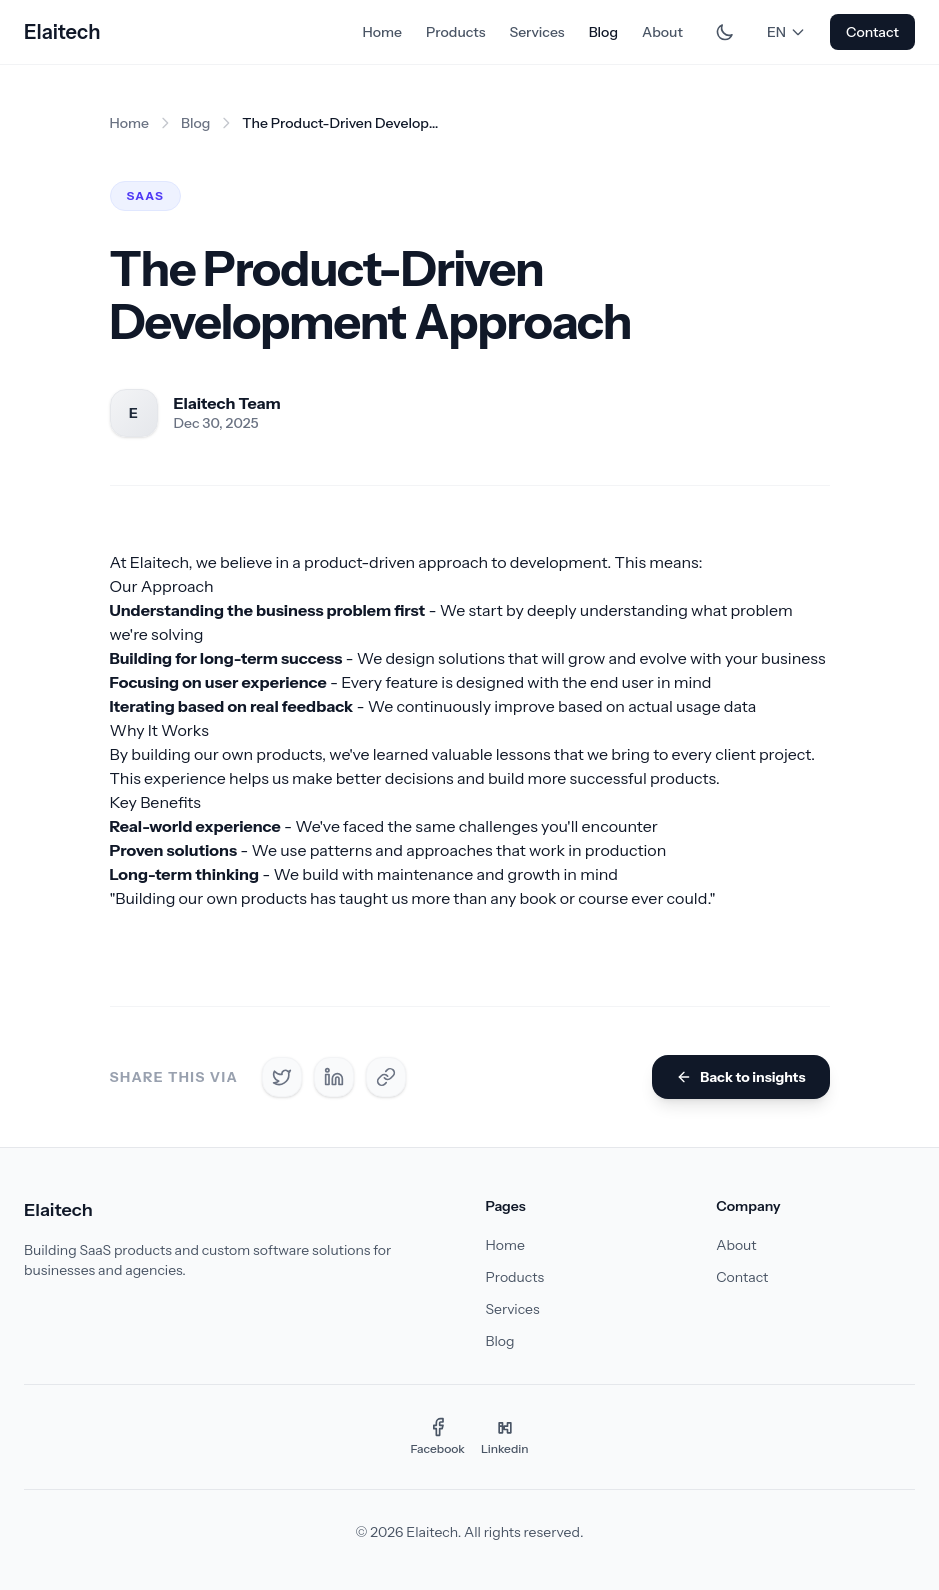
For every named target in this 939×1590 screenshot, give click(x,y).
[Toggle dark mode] (725, 32)
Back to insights (740, 1077)
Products (456, 32)
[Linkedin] (505, 1437)
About (662, 32)
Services (536, 32)
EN (786, 32)
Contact (872, 32)
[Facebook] (437, 1437)
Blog (603, 32)
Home (381, 32)
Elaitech (62, 32)
